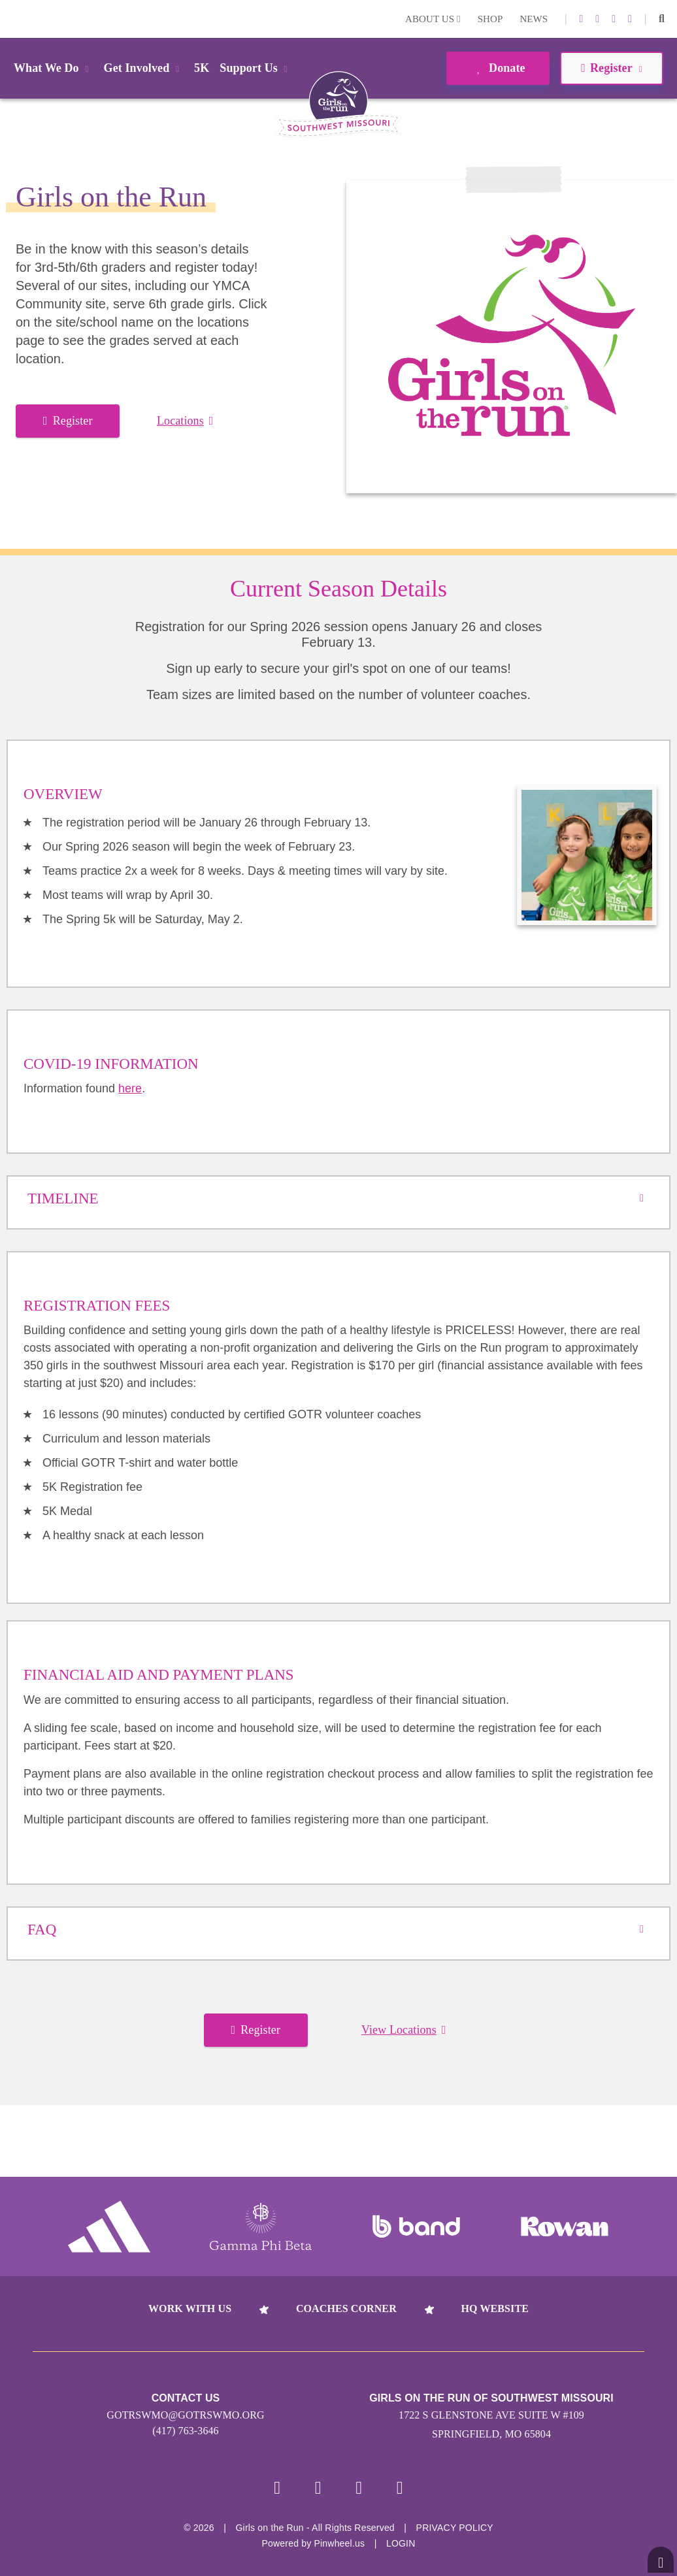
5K (201, 67)
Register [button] (611, 67)
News (534, 19)
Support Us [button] (255, 67)
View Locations (403, 2029)
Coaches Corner (346, 2308)
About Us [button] (433, 19)
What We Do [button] (53, 67)
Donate (498, 67)
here (130, 1088)
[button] (662, 19)
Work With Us (189, 2308)
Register (67, 420)
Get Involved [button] (144, 67)
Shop (490, 19)
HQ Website (495, 2308)
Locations (185, 420)
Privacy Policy (454, 2529)
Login (12, 18)
